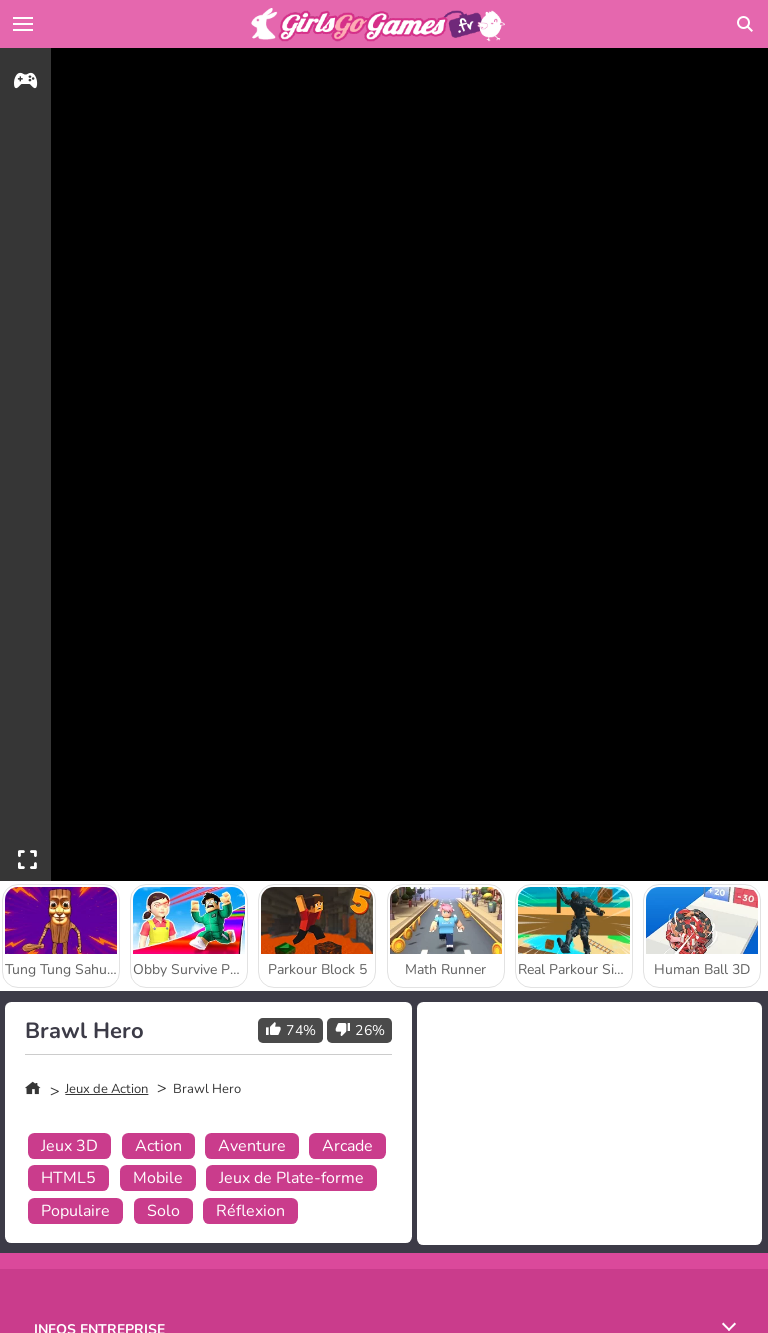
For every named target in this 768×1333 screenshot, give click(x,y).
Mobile (158, 1178)
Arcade (347, 1146)
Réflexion (250, 1211)
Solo (163, 1211)
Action (158, 1146)
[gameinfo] (25, 83)
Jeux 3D (69, 1146)
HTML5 (68, 1178)
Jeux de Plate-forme (291, 1178)
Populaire (75, 1211)
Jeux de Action (106, 1089)
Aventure (252, 1146)
